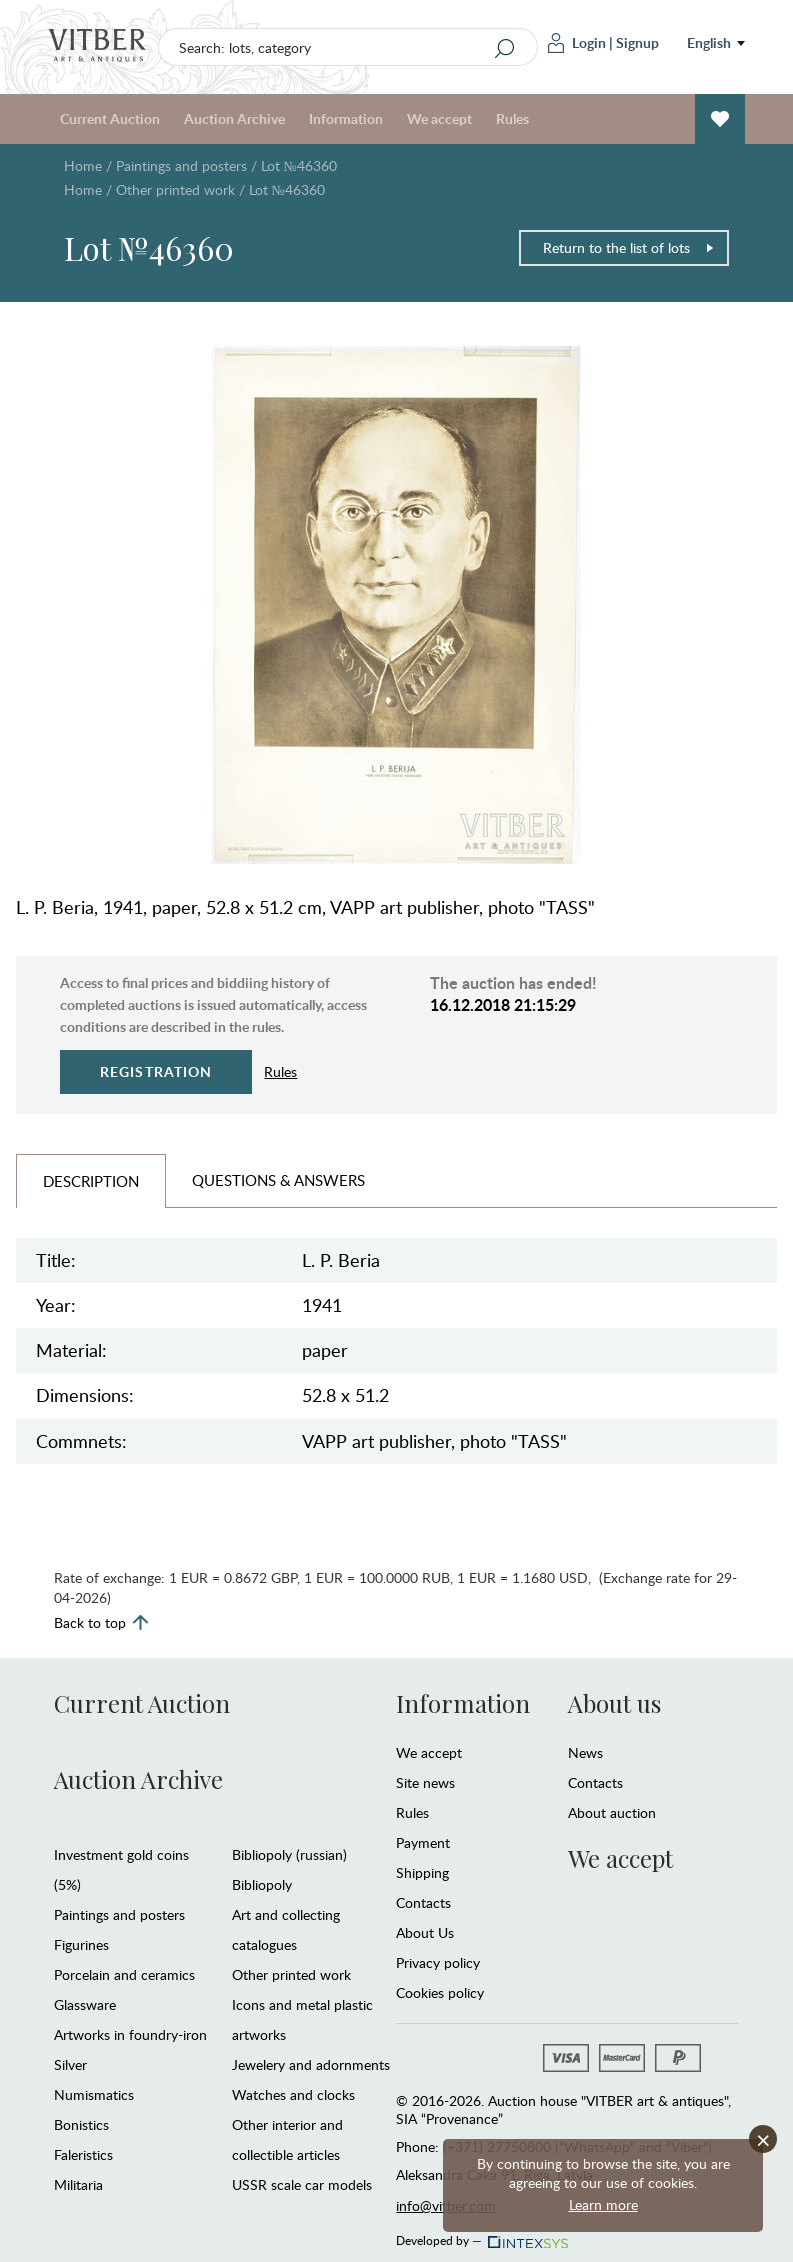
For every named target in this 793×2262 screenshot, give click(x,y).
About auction (612, 1812)
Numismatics (94, 2094)
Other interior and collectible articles (287, 2139)
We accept (439, 118)
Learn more (603, 2204)
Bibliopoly (262, 1884)
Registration (156, 1071)
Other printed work (175, 189)
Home (83, 165)
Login (577, 43)
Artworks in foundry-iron (130, 2034)
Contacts (423, 1902)
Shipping (422, 1872)
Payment (423, 1842)
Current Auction (110, 118)
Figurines (81, 1944)
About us (614, 1703)
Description (91, 1181)
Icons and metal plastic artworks (302, 2019)
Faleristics (83, 2154)
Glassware (85, 2004)
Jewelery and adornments (311, 2064)
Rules (512, 118)
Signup (637, 42)
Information (346, 118)
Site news (425, 1782)
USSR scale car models (302, 2184)
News (585, 1752)
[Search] (504, 48)
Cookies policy (440, 1992)
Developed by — (480, 2235)
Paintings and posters (181, 165)
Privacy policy (438, 1962)
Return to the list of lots (629, 247)
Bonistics (81, 2124)
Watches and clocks (293, 2094)
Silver (70, 2064)
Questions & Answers (278, 1180)
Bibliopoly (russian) (289, 1854)
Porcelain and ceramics (124, 1974)
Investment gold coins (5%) (121, 1869)
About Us (425, 1932)
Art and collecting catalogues (286, 1929)
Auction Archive (234, 118)
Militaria (78, 2184)
